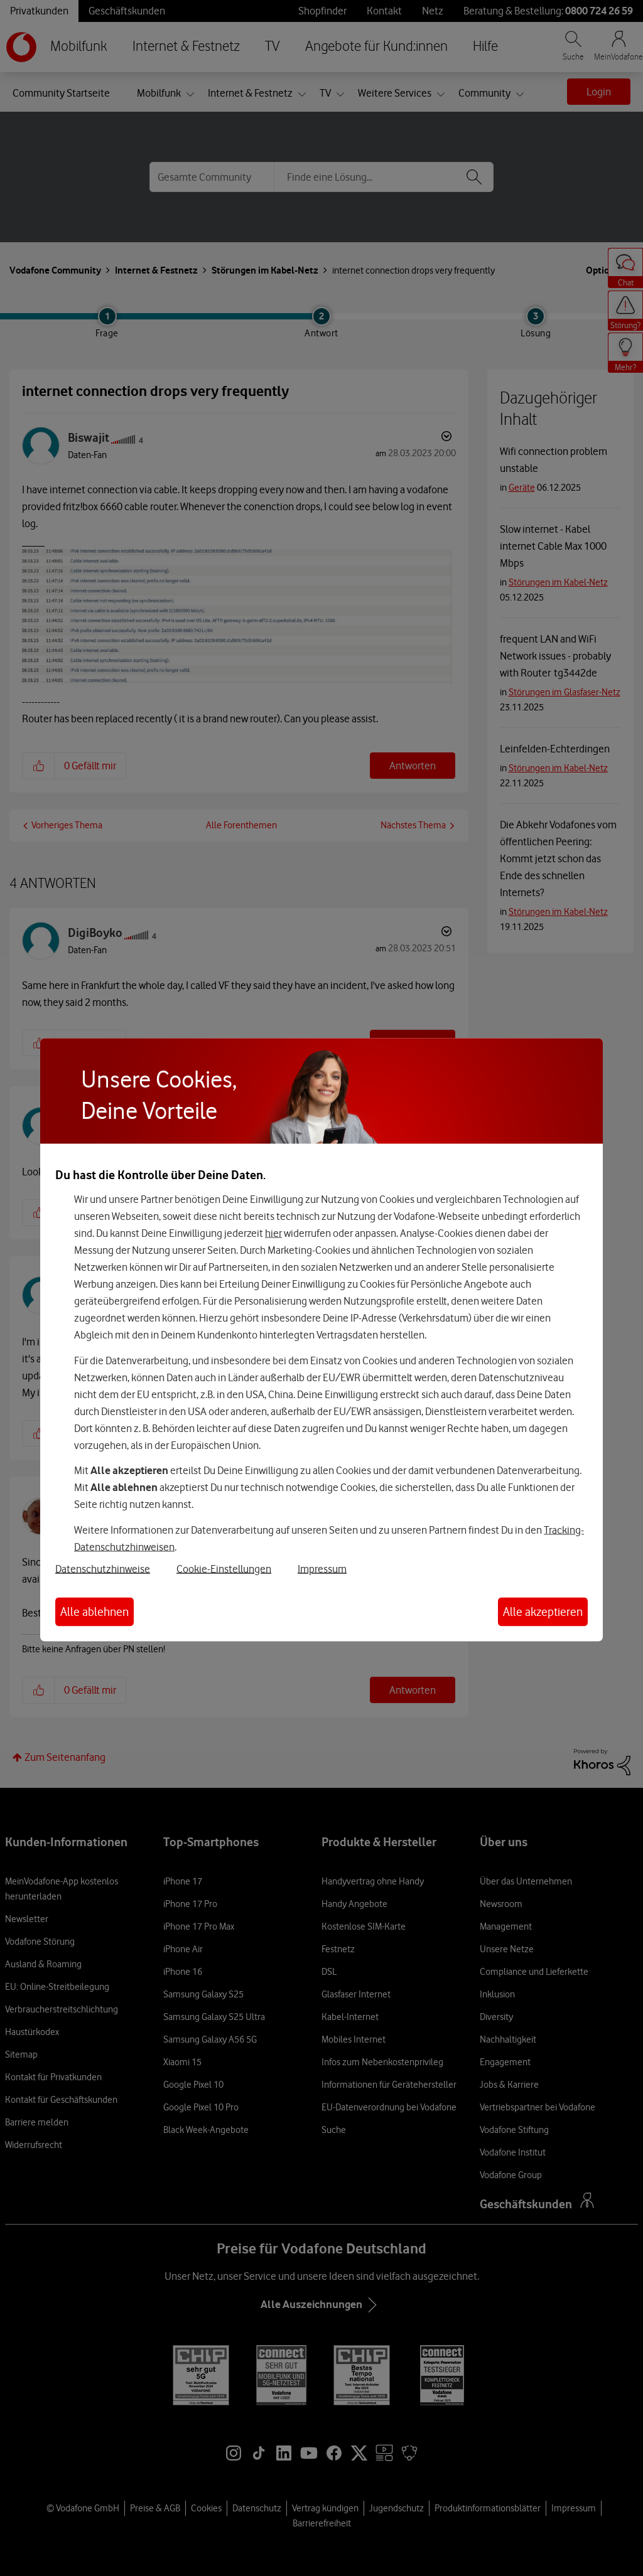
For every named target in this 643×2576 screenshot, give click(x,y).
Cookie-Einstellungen (223, 1568)
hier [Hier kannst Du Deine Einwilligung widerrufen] (273, 1233)
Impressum (322, 1568)
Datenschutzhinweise (102, 1568)
